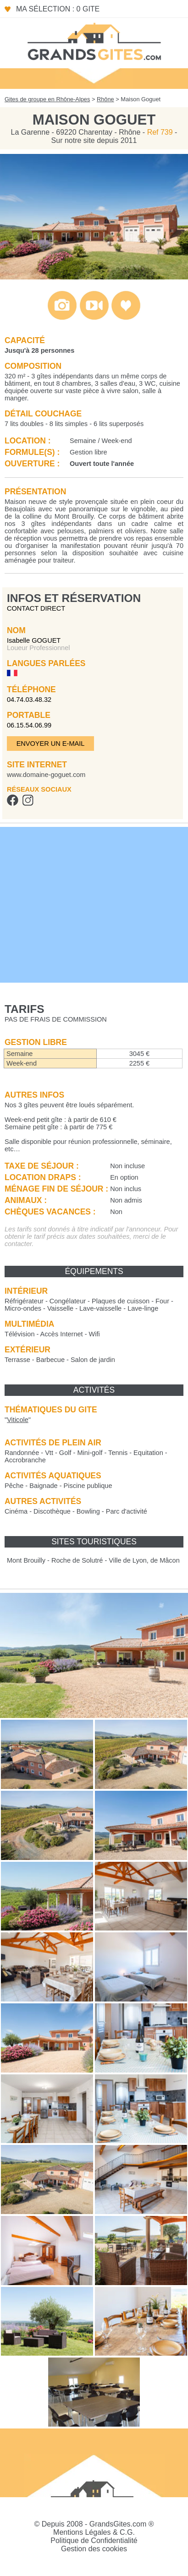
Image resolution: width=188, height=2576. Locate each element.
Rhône (105, 99)
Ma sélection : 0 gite (58, 9)
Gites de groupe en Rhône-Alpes (47, 99)
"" (18, 1419)
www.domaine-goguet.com (46, 774)
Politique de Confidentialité (93, 2540)
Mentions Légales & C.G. (94, 2532)
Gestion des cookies (94, 2549)
